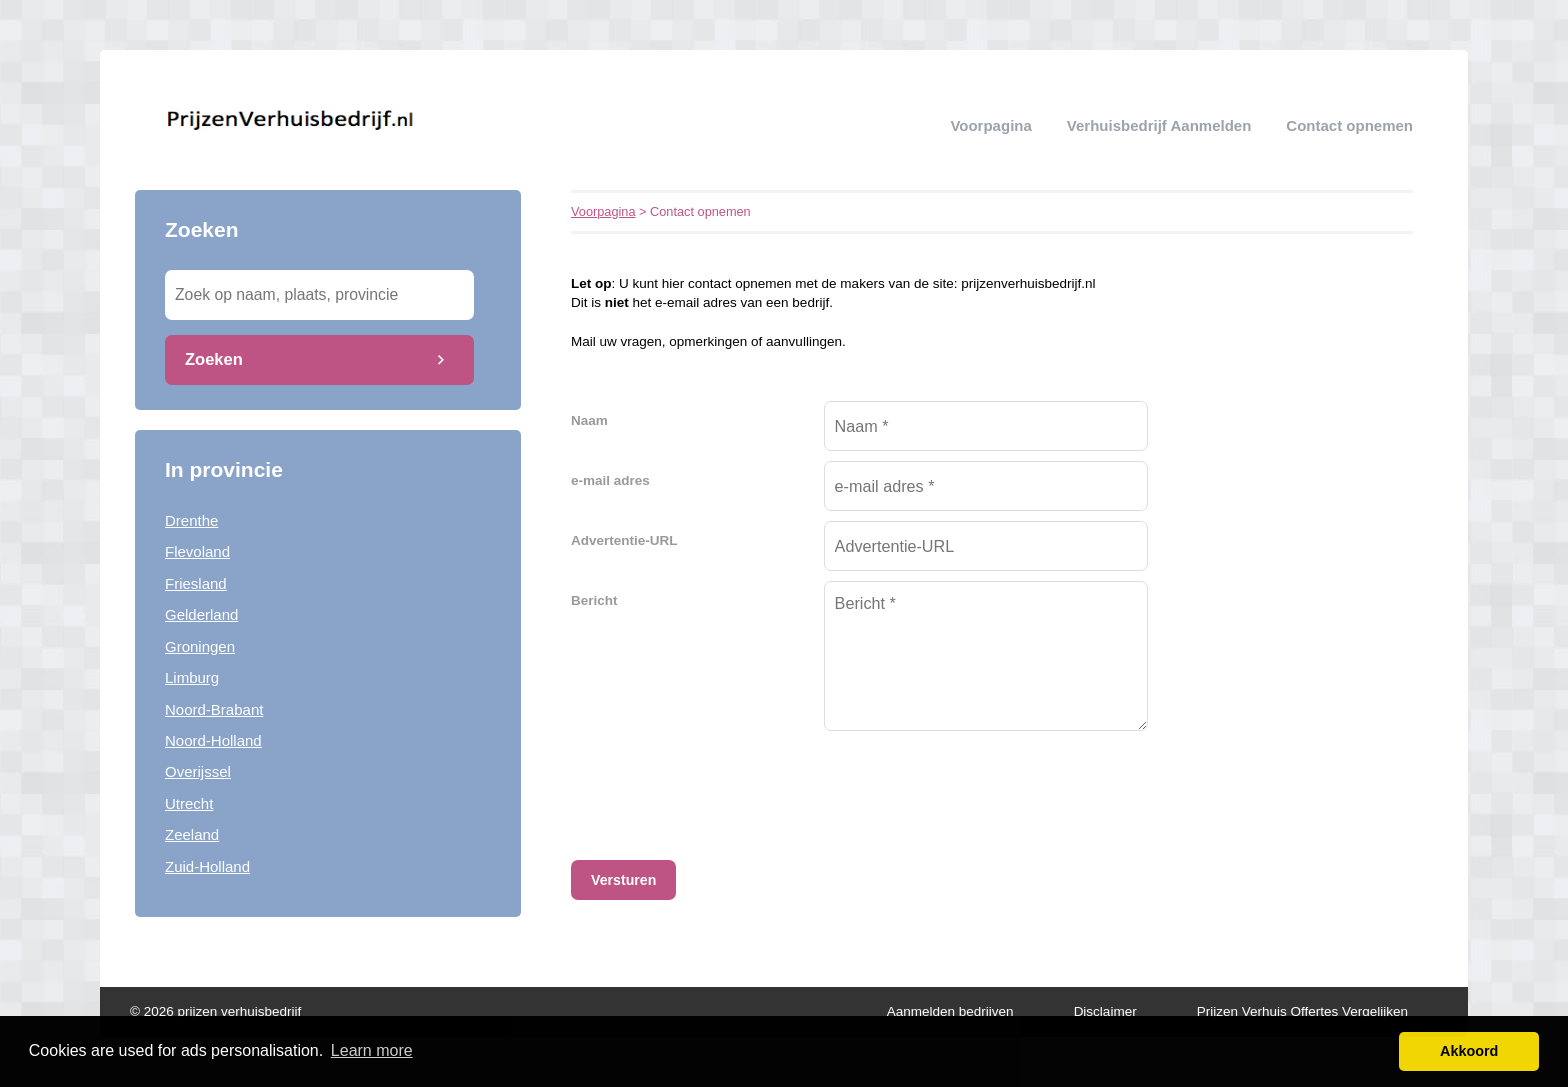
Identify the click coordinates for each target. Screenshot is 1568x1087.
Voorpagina (990, 125)
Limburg (192, 677)
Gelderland (201, 614)
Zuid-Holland (207, 866)
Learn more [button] (372, 1050)
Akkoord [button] (1469, 1051)
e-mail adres (610, 480)
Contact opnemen (1349, 125)
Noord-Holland (213, 740)
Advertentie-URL (624, 540)
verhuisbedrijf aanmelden (1159, 125)
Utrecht (189, 803)
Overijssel (198, 771)
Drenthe (191, 520)
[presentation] (976, 786)
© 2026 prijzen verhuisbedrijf (215, 1011)
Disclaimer (1105, 1011)
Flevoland (197, 551)
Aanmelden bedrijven (950, 1011)
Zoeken (214, 359)
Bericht (594, 600)
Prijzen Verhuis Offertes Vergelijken (1302, 1011)
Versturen (623, 880)
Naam (589, 420)
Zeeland (192, 834)
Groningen (200, 646)
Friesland (196, 583)
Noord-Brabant (214, 709)
